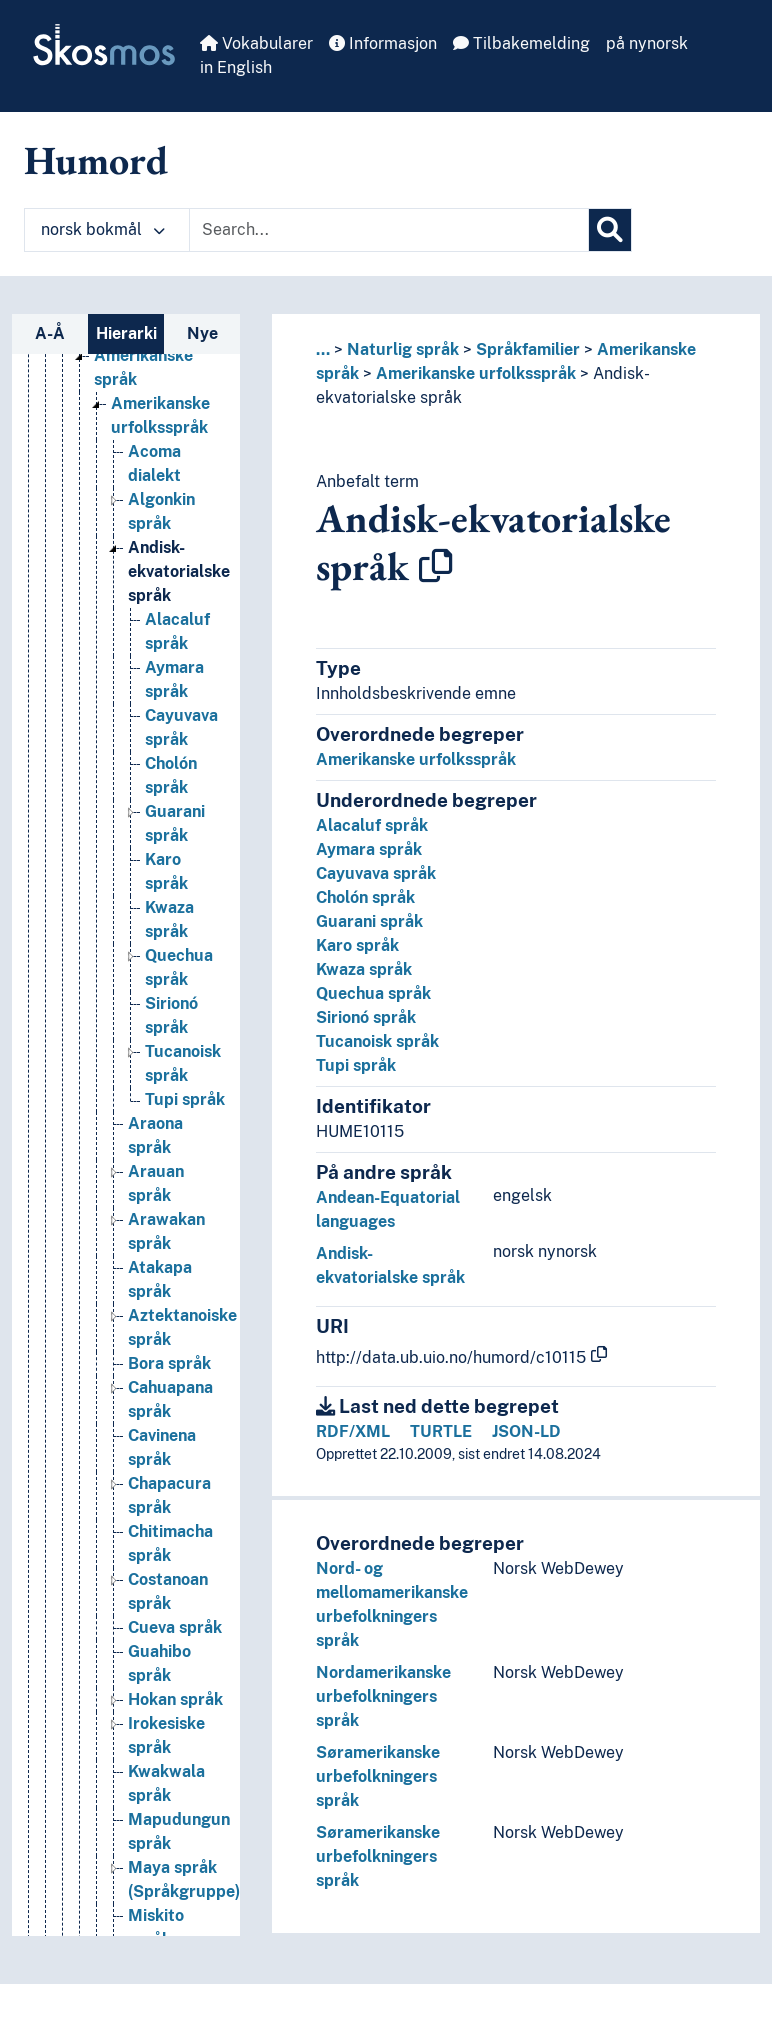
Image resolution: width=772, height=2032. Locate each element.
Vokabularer (256, 43)
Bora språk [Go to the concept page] (169, 1363)
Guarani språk (369, 921)
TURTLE (441, 1431)
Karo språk (357, 945)
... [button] (323, 349)
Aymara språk (369, 849)
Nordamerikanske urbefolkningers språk (383, 1696)
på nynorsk (647, 43)
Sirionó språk (366, 1017)
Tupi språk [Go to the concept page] (185, 1099)
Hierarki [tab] (126, 333)
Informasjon (383, 43)
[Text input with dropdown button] (389, 230)
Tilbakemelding (521, 43)
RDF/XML (353, 1431)
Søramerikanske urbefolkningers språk (378, 1776)
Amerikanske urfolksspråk (476, 373)
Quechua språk (373, 993)
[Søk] (610, 230)
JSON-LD (526, 1431)
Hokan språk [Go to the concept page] (175, 1699)
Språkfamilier (528, 349)
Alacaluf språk (372, 825)
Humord (96, 160)
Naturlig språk (403, 349)
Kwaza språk (364, 969)
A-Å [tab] (50, 333)
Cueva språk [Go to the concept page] (175, 1627)
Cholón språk (365, 897)
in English (236, 67)
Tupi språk (356, 1065)
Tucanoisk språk (377, 1041)
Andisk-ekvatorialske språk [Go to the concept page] (179, 571)
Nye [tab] (202, 333)
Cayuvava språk (376, 873)
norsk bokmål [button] (103, 229)
